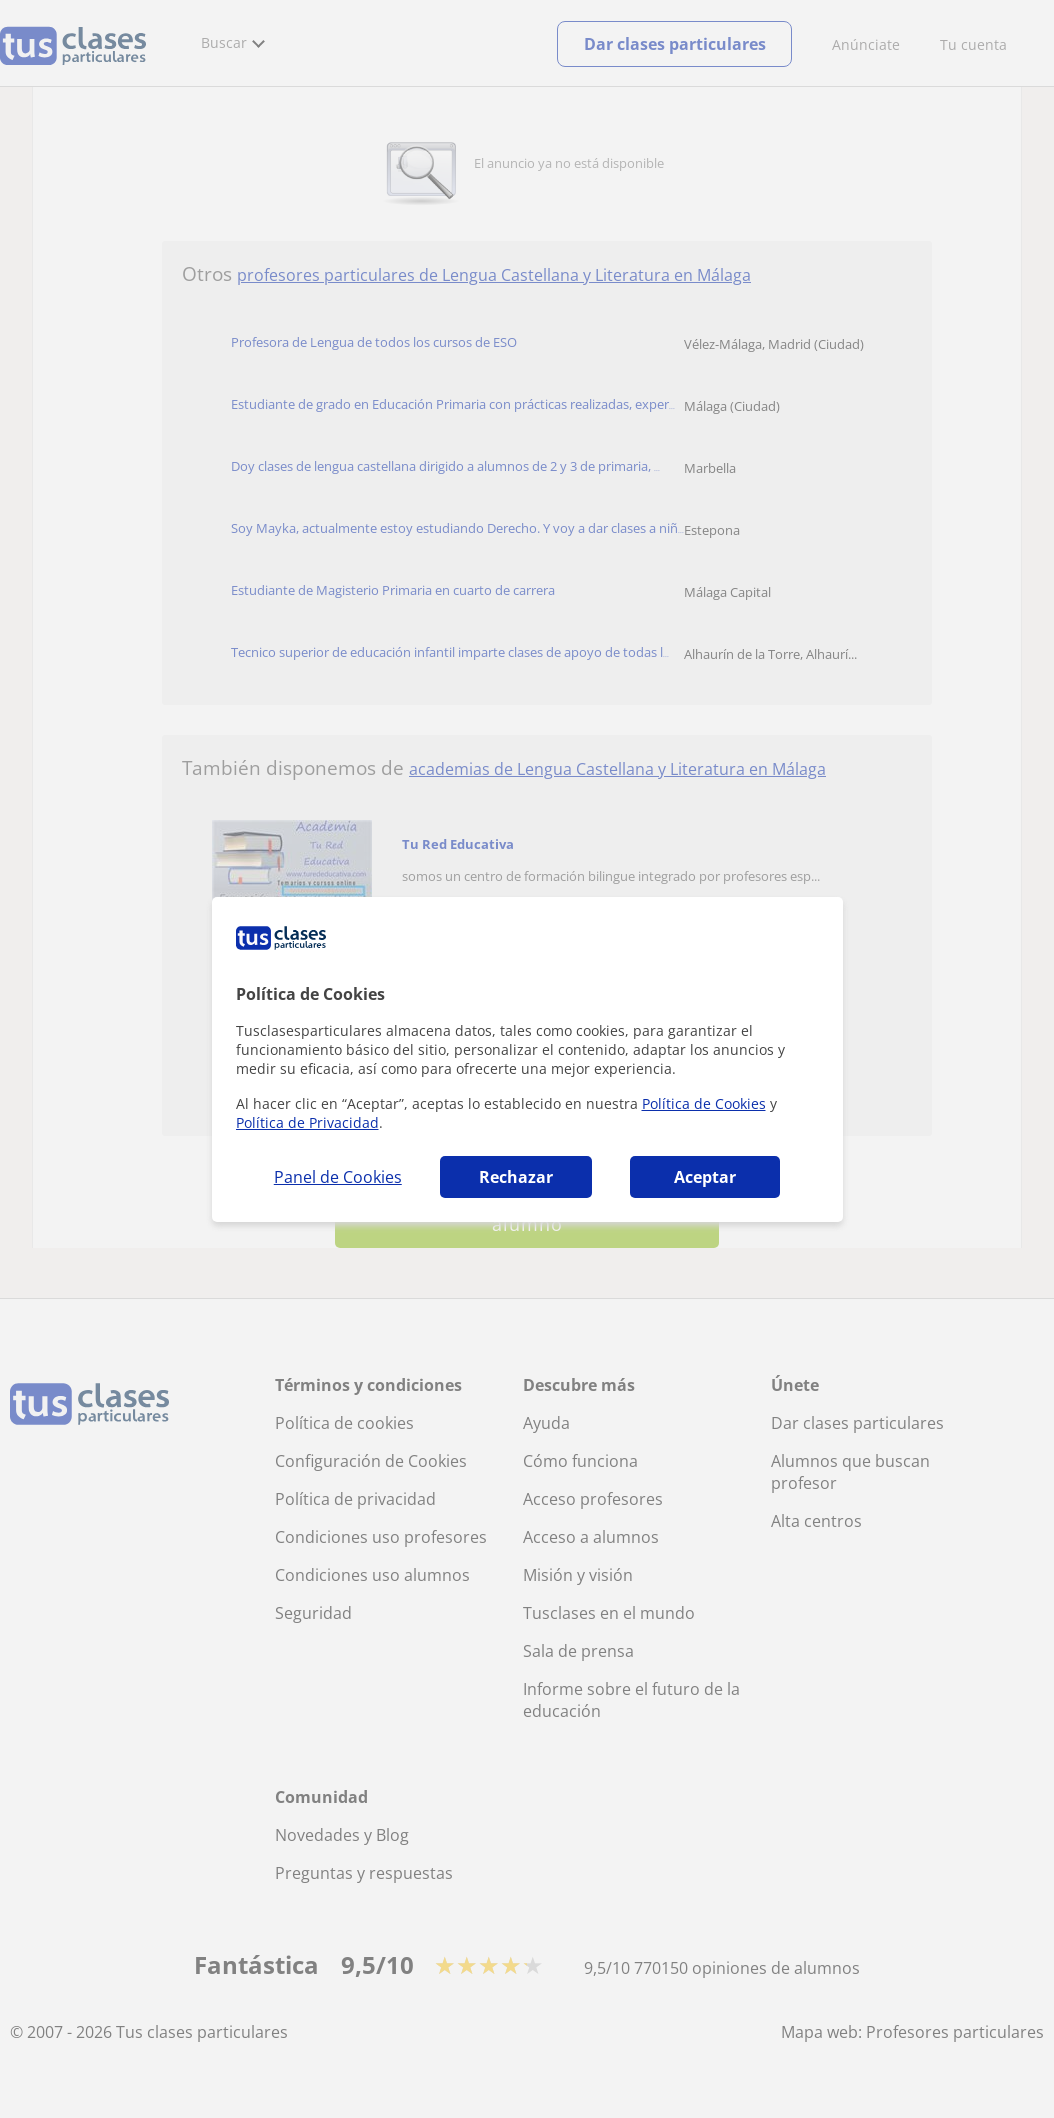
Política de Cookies (704, 1103)
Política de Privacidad (307, 1122)
